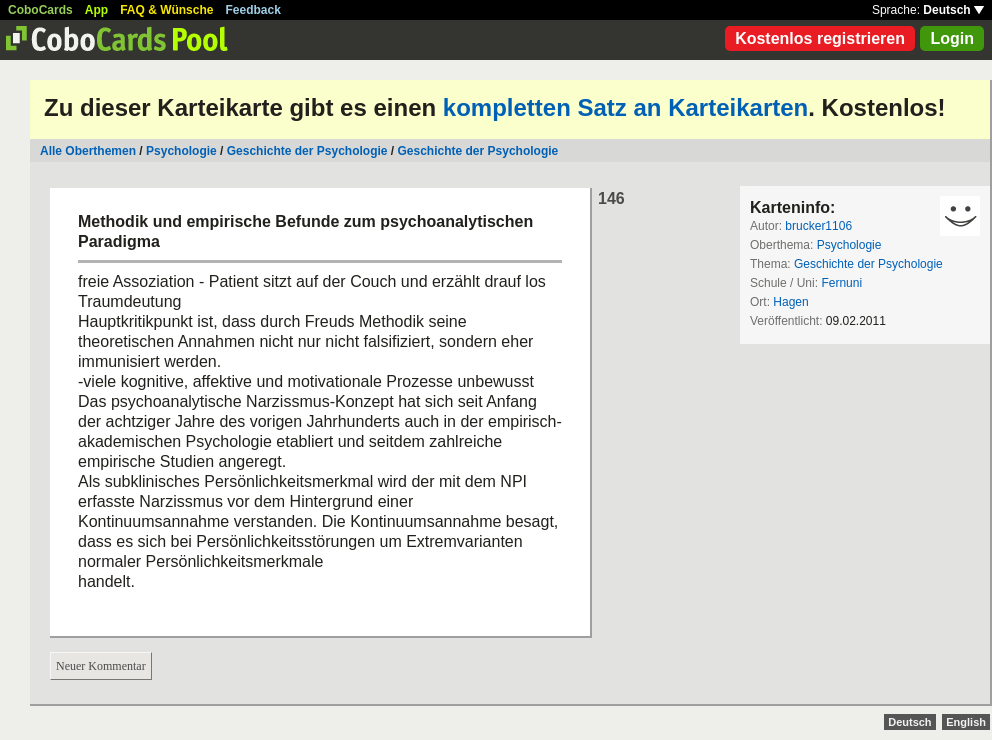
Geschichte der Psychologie (307, 151)
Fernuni (841, 283)
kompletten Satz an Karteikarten (625, 107)
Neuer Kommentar (101, 666)
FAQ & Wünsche (166, 10)
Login (952, 38)
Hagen (790, 302)
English (966, 722)
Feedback (253, 10)
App (96, 10)
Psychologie (181, 151)
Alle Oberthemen (88, 151)
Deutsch (953, 10)
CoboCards (40, 10)
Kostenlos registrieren (820, 38)
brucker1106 (818, 226)
